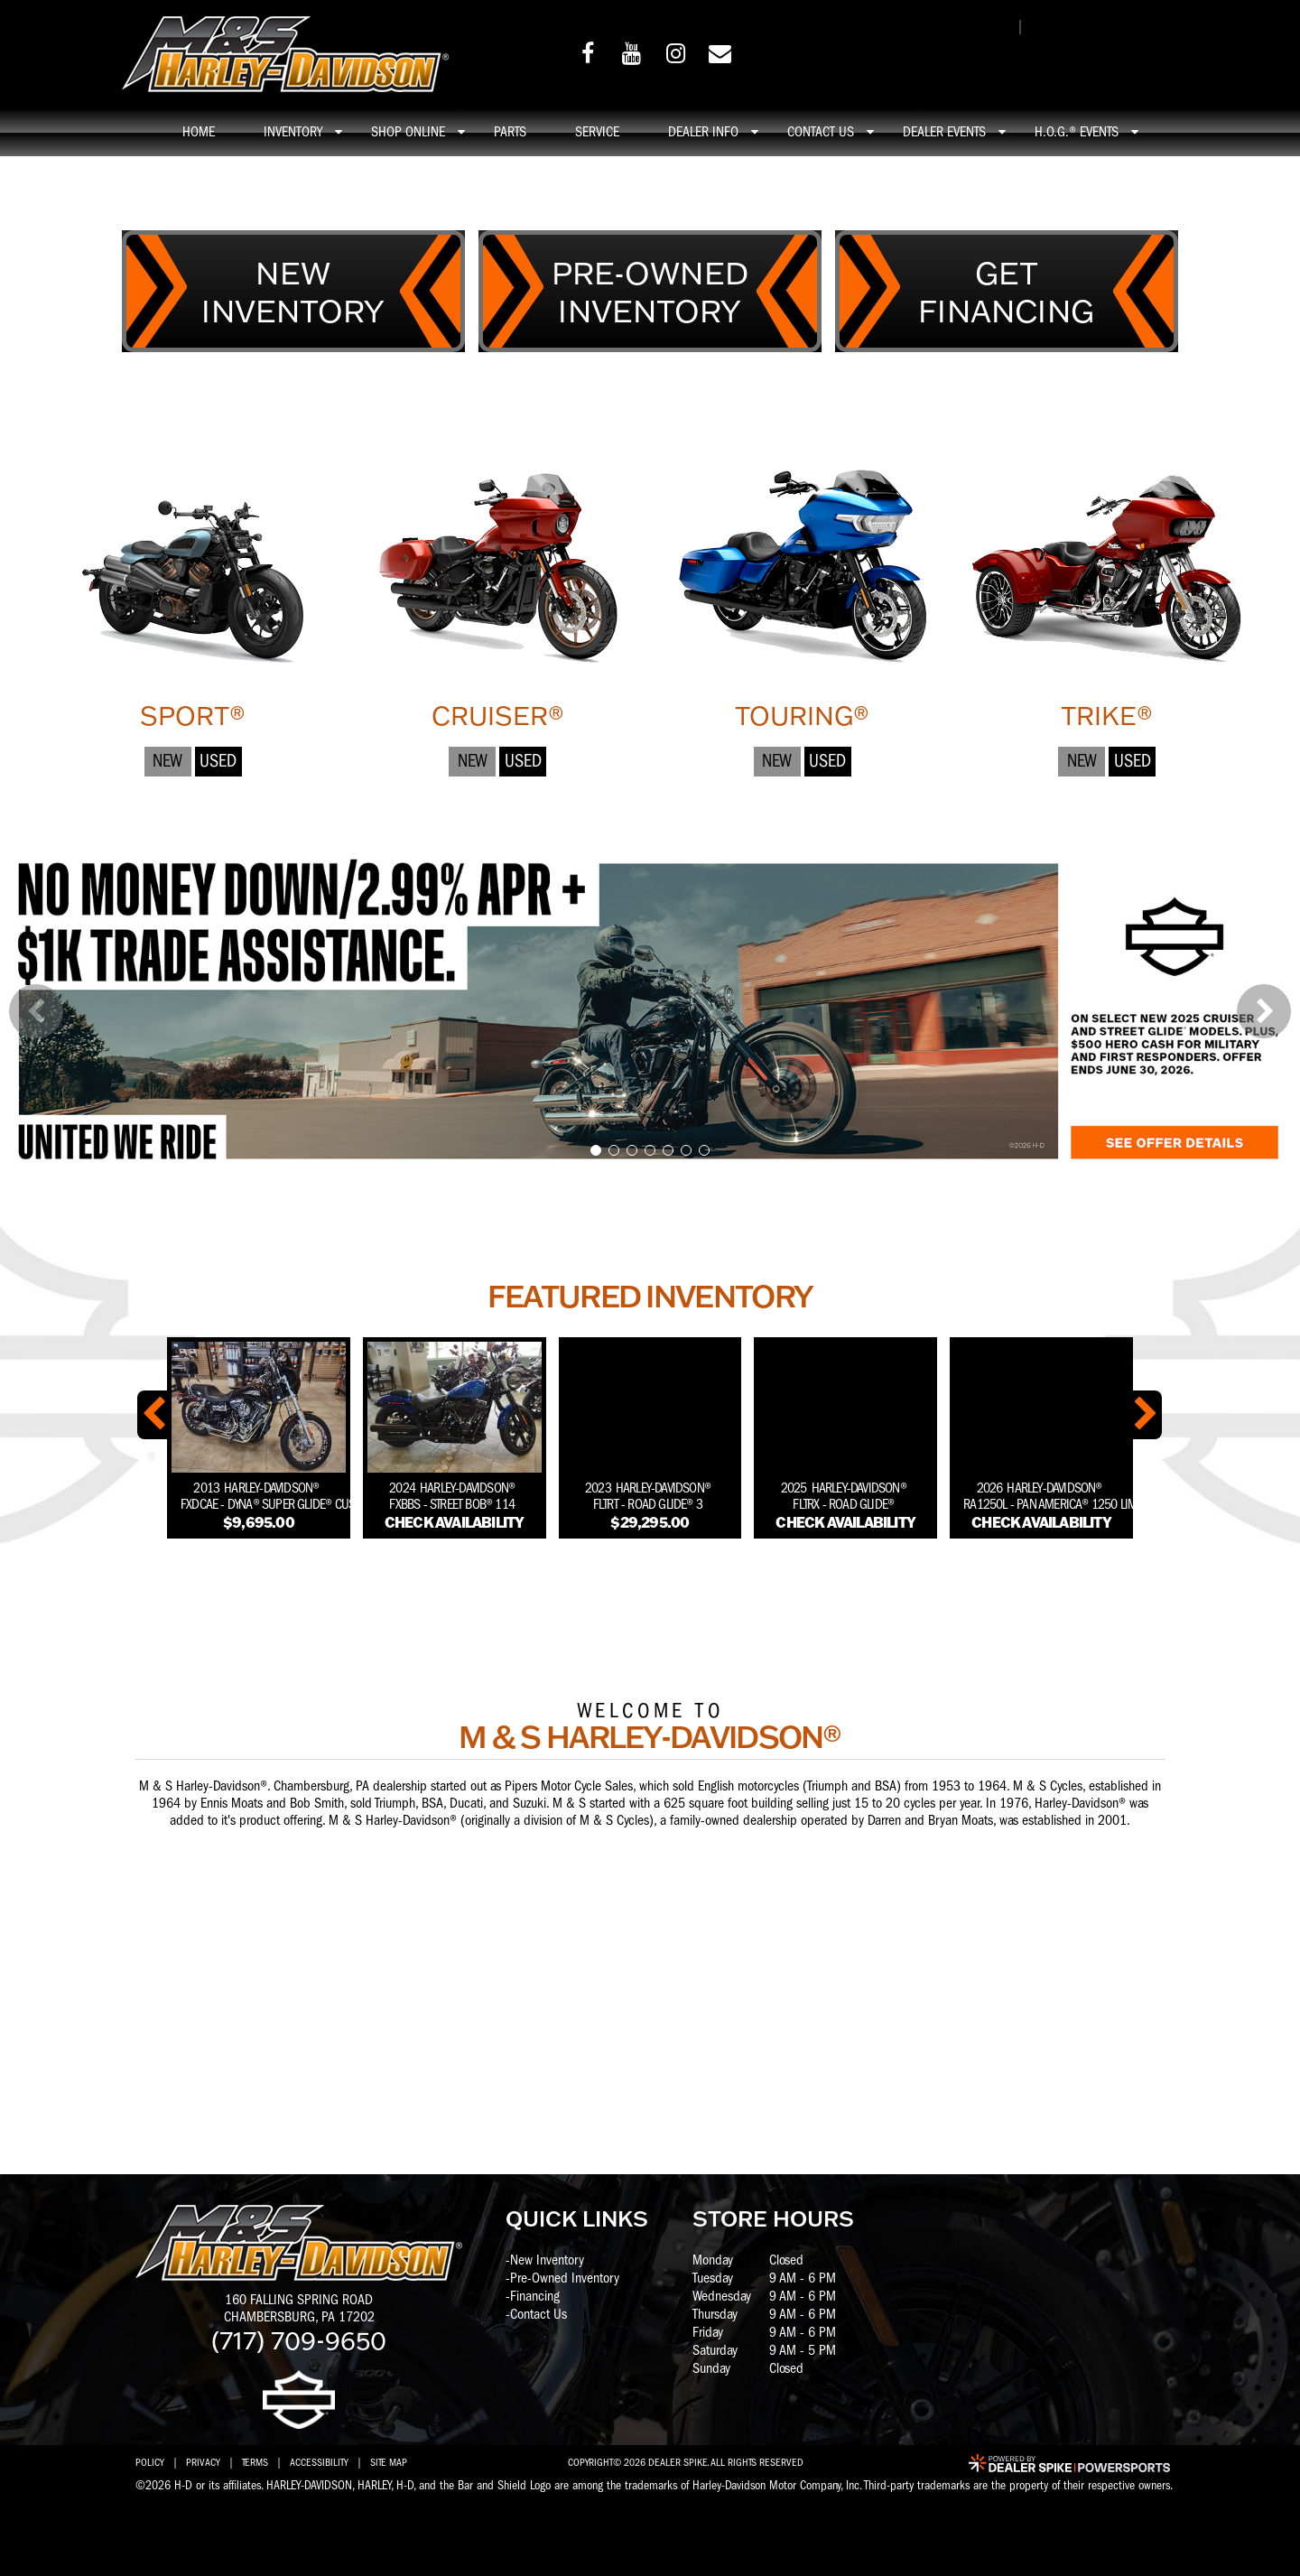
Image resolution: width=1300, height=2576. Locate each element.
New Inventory (547, 2260)
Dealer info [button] (703, 132)
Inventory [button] (293, 132)
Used (218, 760)
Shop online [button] (408, 132)
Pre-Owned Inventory (564, 2278)
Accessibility (319, 2462)
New (167, 760)
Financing (535, 2296)
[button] (36, 1011)
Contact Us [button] (820, 132)
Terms (255, 2462)
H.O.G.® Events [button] (1077, 132)
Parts (510, 132)
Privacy (203, 2462)
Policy (149, 2462)
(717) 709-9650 (298, 2339)
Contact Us (538, 2314)
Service (597, 132)
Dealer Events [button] (944, 132)
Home (198, 132)
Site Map (388, 2462)
